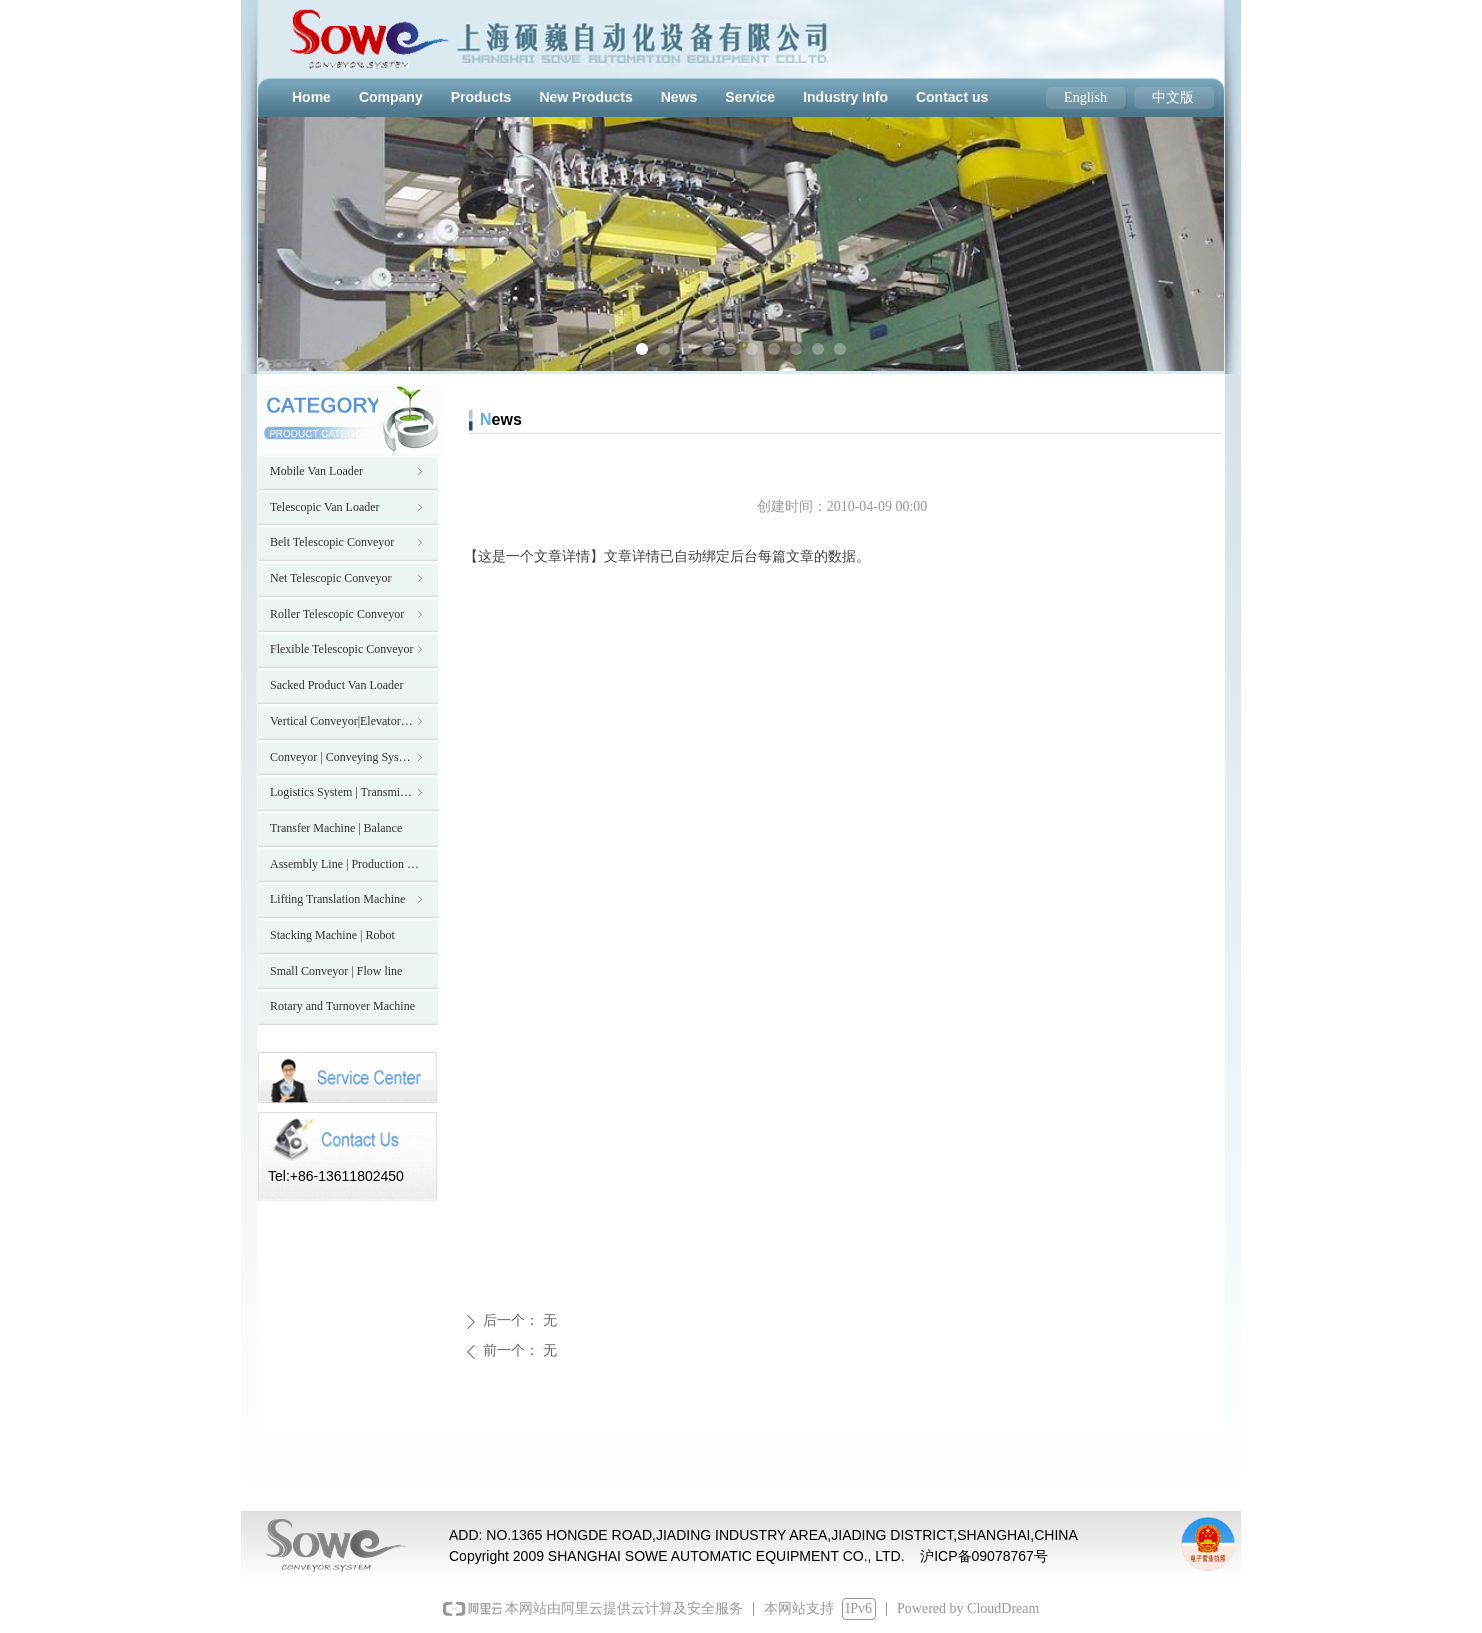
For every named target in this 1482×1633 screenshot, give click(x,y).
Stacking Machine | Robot (332, 935)
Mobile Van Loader (348, 471)
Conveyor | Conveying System (348, 757)
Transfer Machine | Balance (336, 828)
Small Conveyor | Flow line (336, 971)
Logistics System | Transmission (348, 792)
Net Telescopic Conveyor (348, 578)
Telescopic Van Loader (348, 507)
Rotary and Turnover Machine (342, 1006)
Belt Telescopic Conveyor (348, 542)
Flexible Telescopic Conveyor (348, 649)
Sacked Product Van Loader (336, 685)
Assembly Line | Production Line (349, 864)
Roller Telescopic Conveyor (348, 614)
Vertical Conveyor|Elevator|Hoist (349, 721)
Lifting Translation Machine (348, 899)
